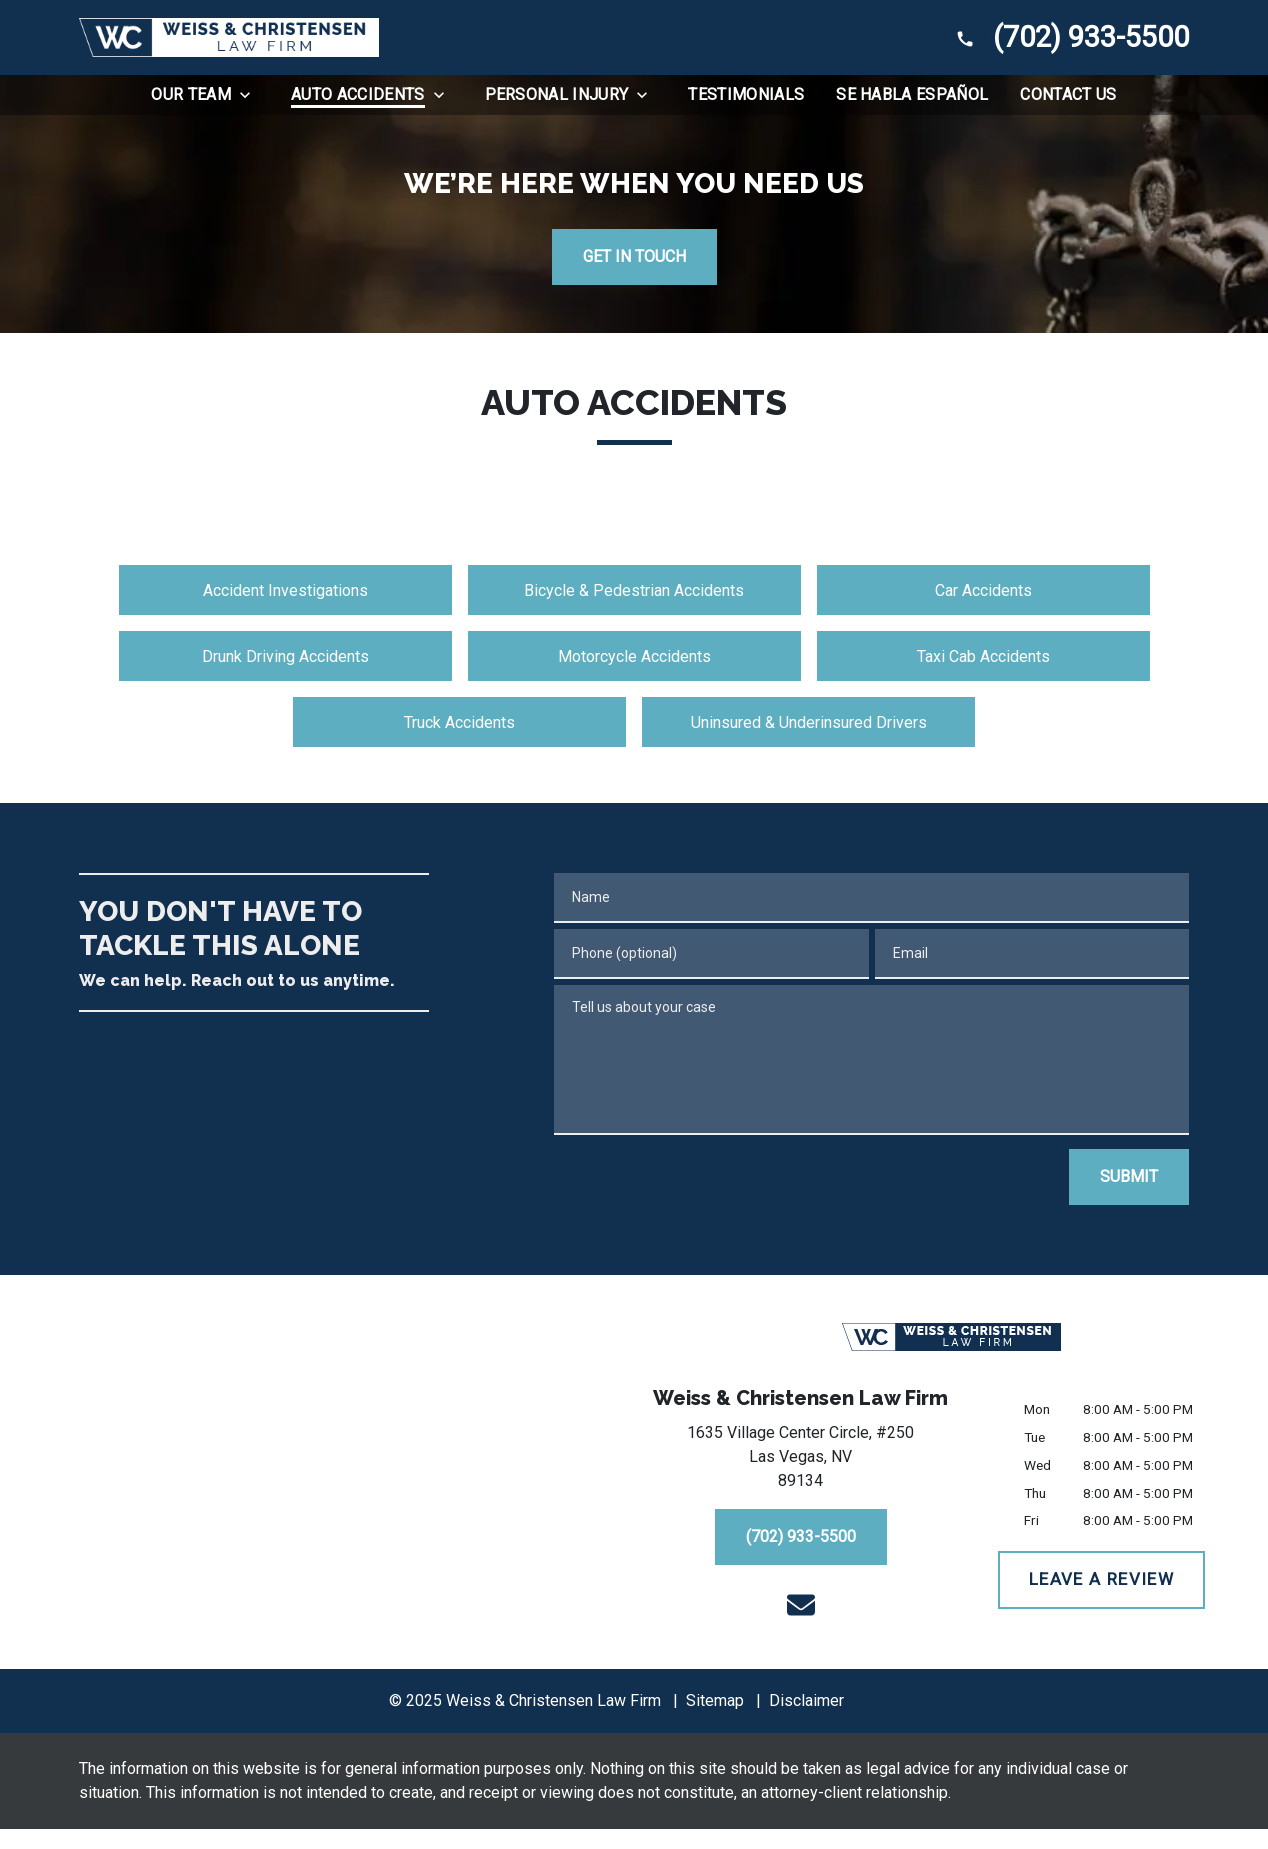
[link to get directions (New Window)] (800, 1461)
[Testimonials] (746, 95)
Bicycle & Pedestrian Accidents (634, 590)
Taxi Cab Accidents (983, 656)
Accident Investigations (285, 590)
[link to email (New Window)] (801, 1605)
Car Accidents (983, 590)
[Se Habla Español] (912, 95)
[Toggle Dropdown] (251, 95)
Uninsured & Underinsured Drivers (809, 722)
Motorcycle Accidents (634, 656)
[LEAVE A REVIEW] (1101, 1580)
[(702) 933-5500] (801, 1537)
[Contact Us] (1068, 95)
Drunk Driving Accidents (285, 656)
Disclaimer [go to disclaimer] (806, 1700)
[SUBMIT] (1129, 1177)
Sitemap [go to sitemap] (715, 1700)
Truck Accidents (459, 722)
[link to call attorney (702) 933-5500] (1067, 37)
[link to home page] (229, 37)
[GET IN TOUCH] (634, 257)
